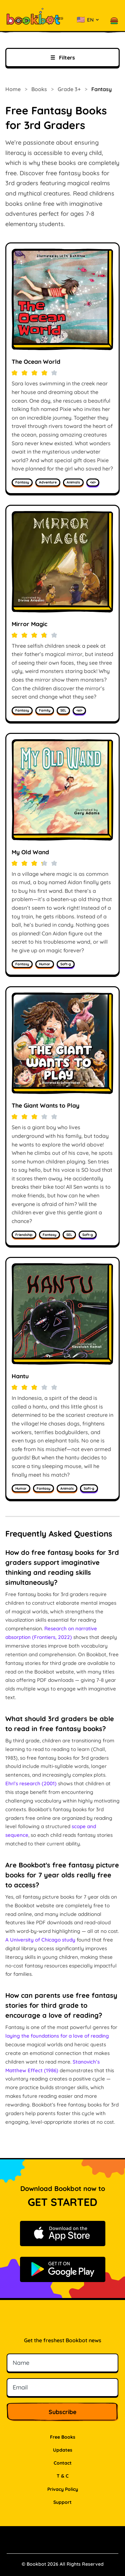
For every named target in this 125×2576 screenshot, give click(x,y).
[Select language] (88, 19)
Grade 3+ (69, 89)
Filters (62, 57)
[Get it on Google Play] (62, 2269)
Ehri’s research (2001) (31, 1783)
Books (39, 89)
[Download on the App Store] (62, 2233)
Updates (62, 2450)
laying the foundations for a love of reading (57, 2036)
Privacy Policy (62, 2489)
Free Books (62, 2437)
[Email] (62, 2387)
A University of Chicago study (40, 1940)
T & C (63, 2476)
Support (62, 2502)
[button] (114, 20)
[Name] (62, 2363)
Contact (63, 2463)
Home (13, 89)
